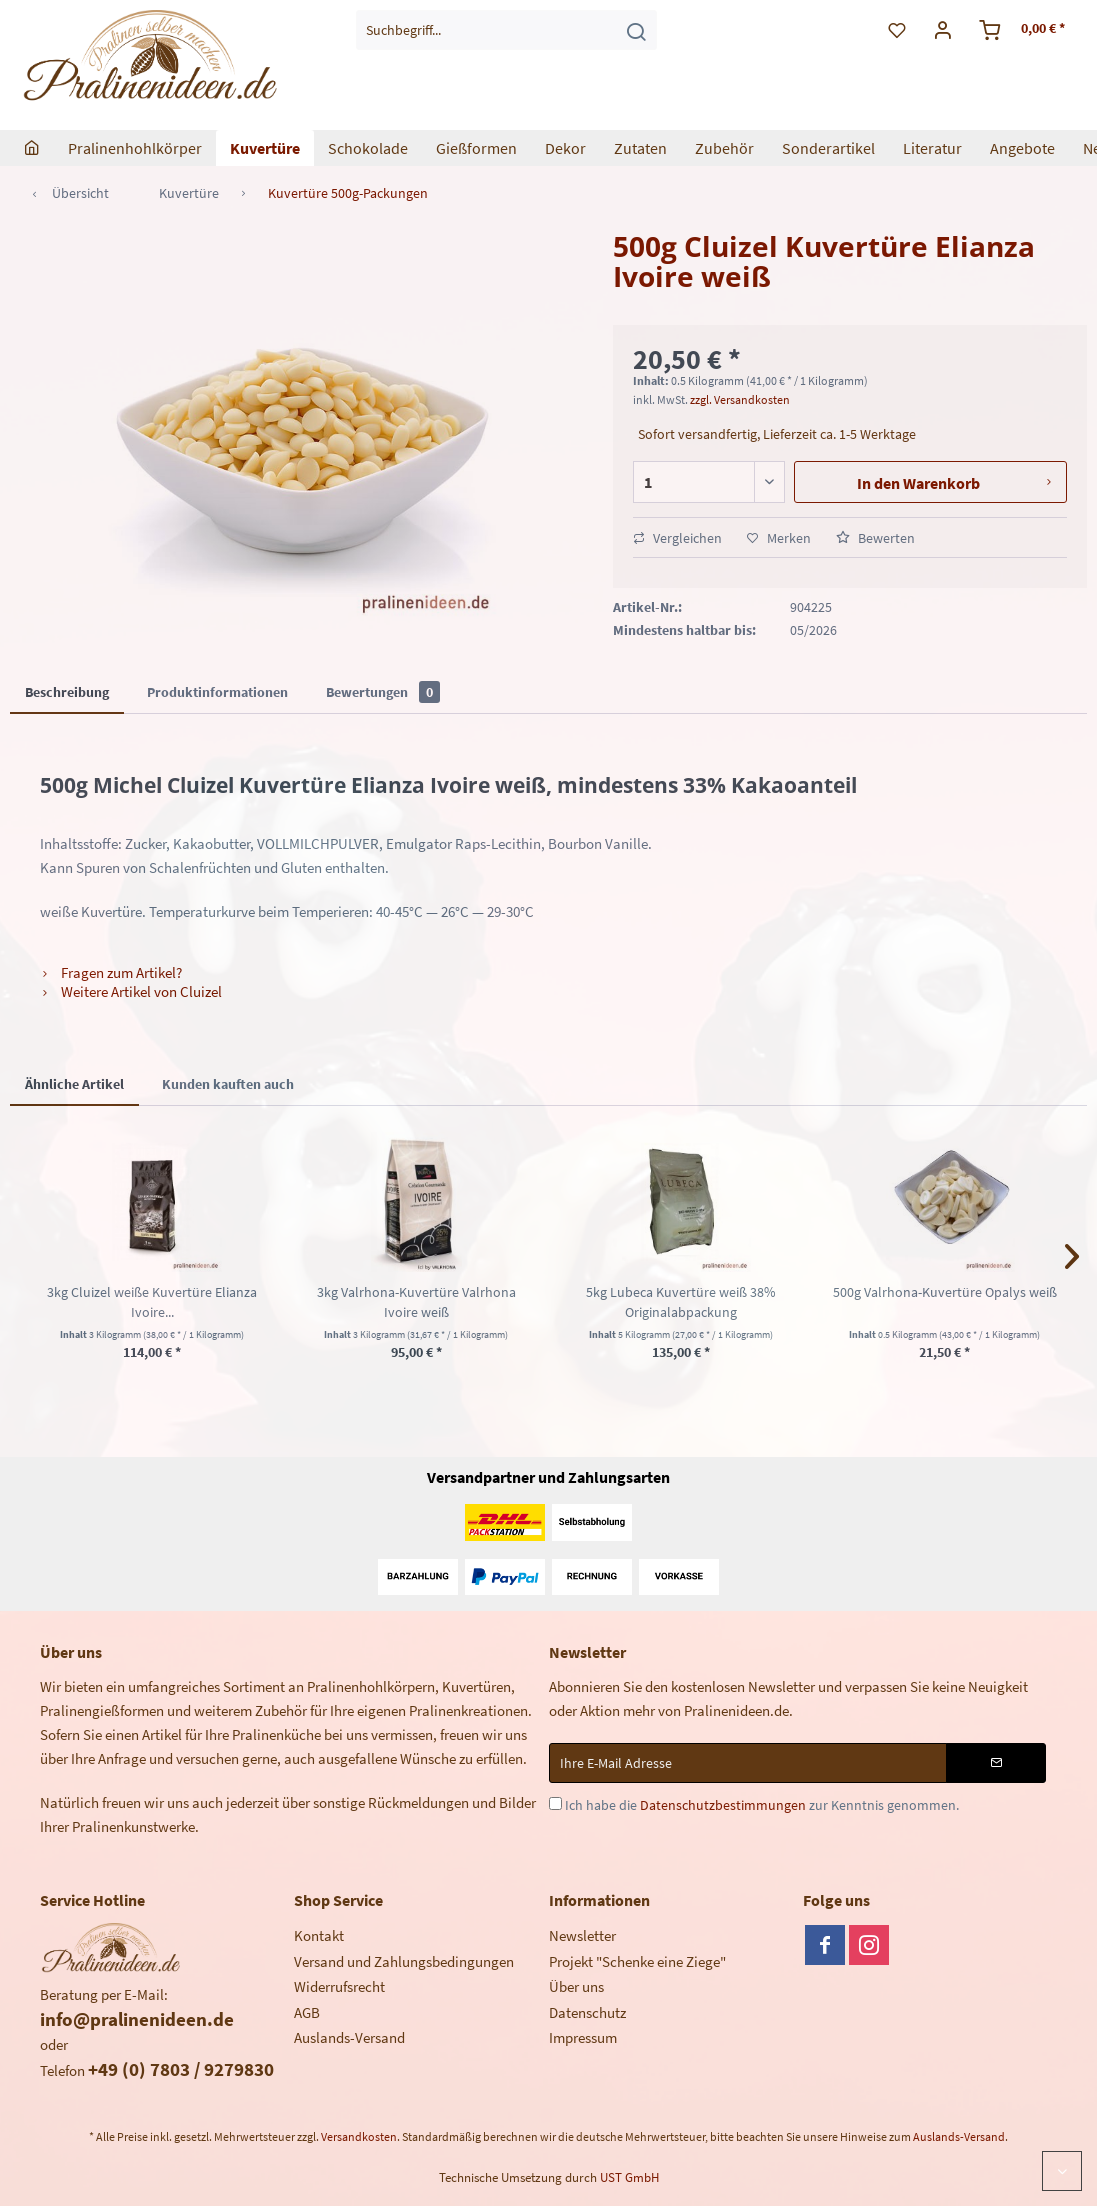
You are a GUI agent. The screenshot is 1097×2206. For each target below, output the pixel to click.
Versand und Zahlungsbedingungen (404, 1961)
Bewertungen (383, 692)
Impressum (583, 2037)
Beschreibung (67, 692)
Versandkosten (359, 2136)
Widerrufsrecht (339, 1986)
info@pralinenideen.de (137, 2019)
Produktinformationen (217, 692)
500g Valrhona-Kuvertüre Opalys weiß (945, 1292)
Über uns (576, 1986)
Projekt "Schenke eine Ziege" (637, 1961)
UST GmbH (629, 2177)
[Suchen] (636, 30)
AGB (307, 2012)
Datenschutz (587, 2012)
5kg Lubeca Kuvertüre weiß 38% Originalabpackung (681, 1302)
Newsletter (582, 1935)
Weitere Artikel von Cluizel (131, 991)
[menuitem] (507, 30)
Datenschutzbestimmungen (723, 1805)
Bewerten (875, 538)
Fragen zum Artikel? (111, 972)
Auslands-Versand (349, 2037)
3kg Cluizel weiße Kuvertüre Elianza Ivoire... (152, 1302)
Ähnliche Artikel (74, 1084)
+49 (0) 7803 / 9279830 (181, 2069)
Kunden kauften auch (228, 1084)
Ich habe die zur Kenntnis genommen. (762, 1805)
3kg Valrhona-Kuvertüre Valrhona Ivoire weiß (416, 1302)
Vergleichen (677, 538)
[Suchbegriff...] (507, 30)
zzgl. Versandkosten (740, 399)
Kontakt (319, 1935)
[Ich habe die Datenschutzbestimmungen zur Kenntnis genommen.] (555, 1803)
